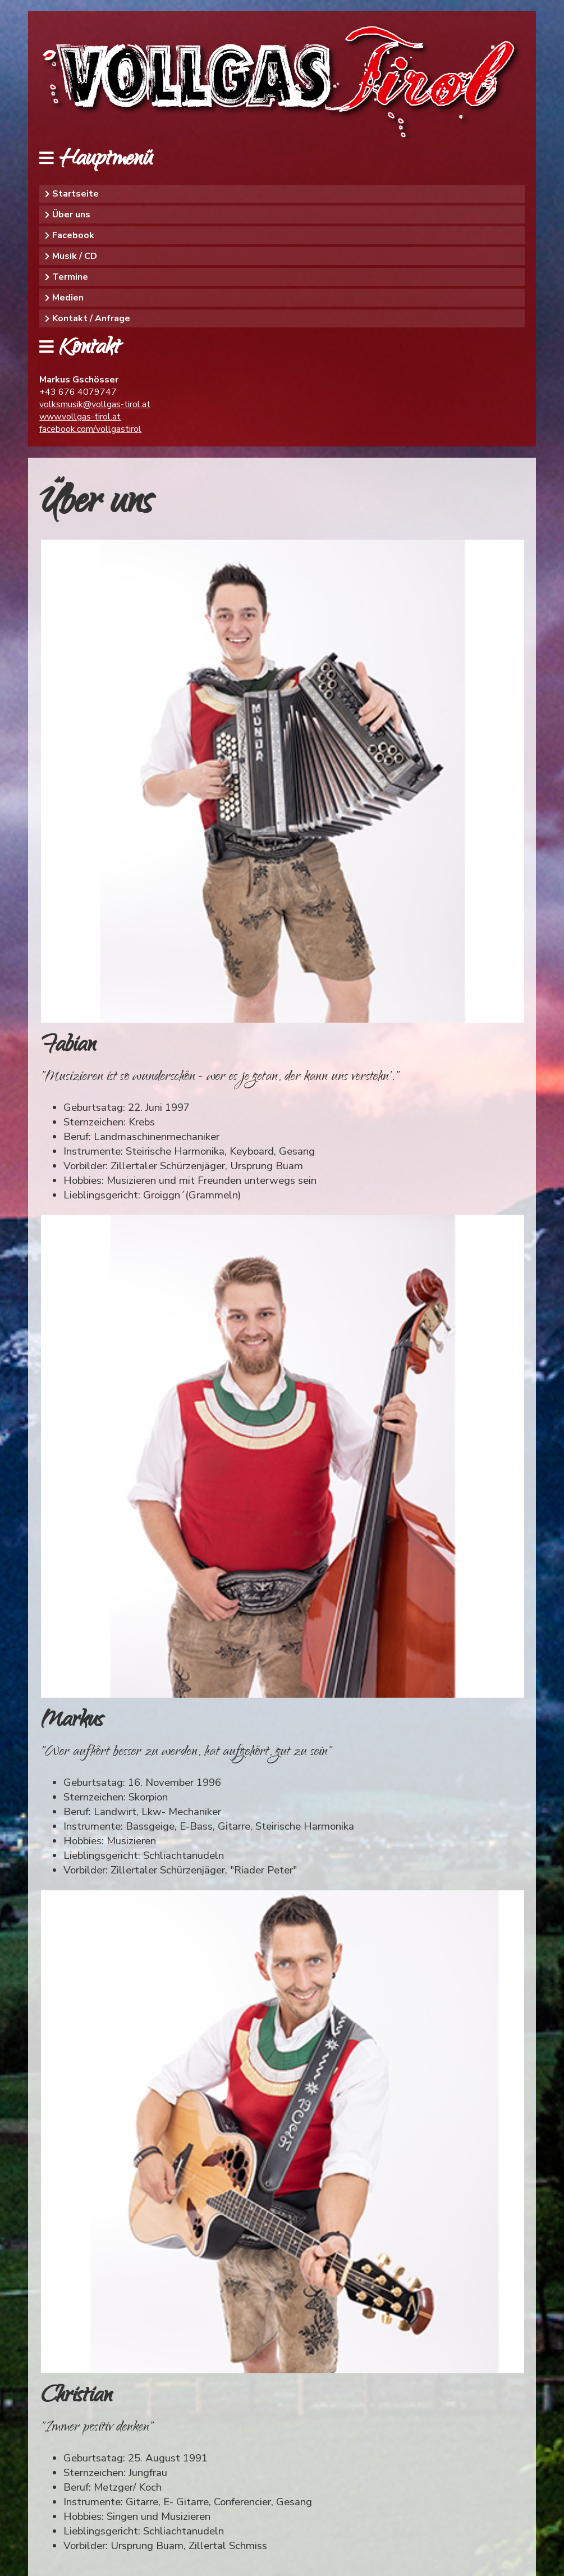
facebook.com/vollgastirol (90, 429)
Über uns (71, 214)
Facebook (73, 235)
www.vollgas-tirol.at (80, 417)
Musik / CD (74, 256)
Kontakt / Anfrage (91, 318)
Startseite (75, 194)
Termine (70, 277)
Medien (68, 297)
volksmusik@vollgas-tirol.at (94, 404)
